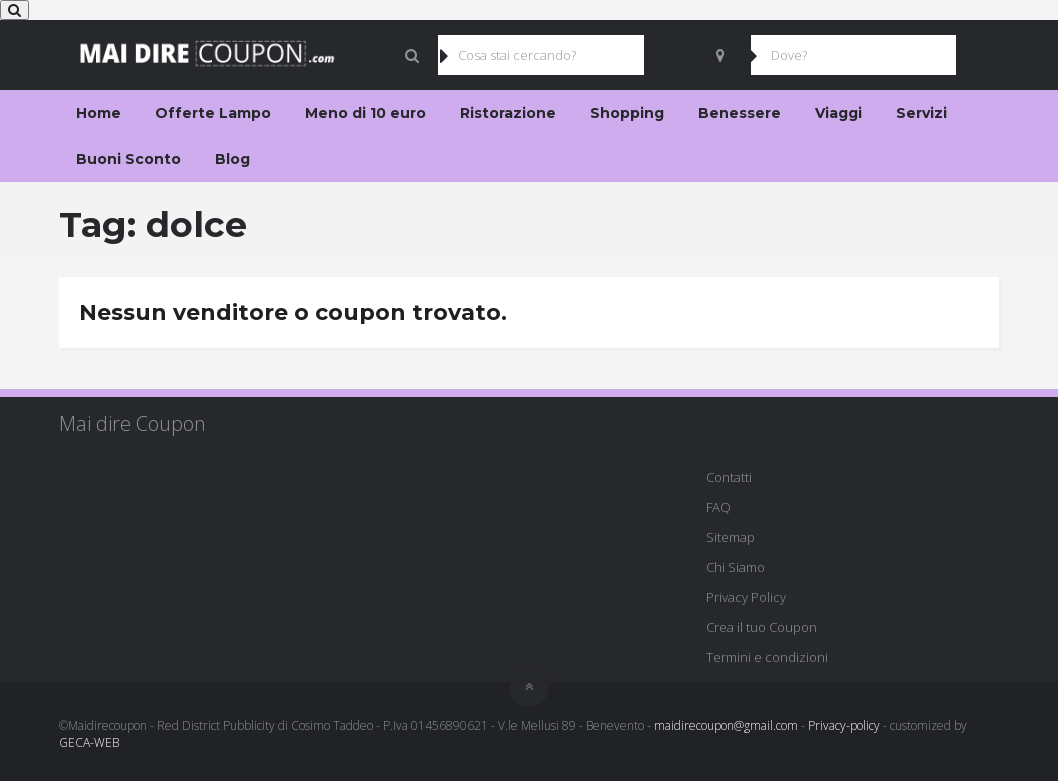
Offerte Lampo (213, 113)
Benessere (739, 113)
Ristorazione (508, 113)
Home (98, 113)
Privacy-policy (844, 725)
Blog (232, 159)
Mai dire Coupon (132, 423)
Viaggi (838, 113)
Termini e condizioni (767, 657)
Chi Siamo (735, 567)
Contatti (729, 477)
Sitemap (730, 537)
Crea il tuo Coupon (761, 627)
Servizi (921, 113)
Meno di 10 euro (365, 113)
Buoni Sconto (128, 159)
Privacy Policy (746, 597)
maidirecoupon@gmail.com (726, 725)
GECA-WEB (89, 742)
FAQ (718, 507)
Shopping (627, 113)
